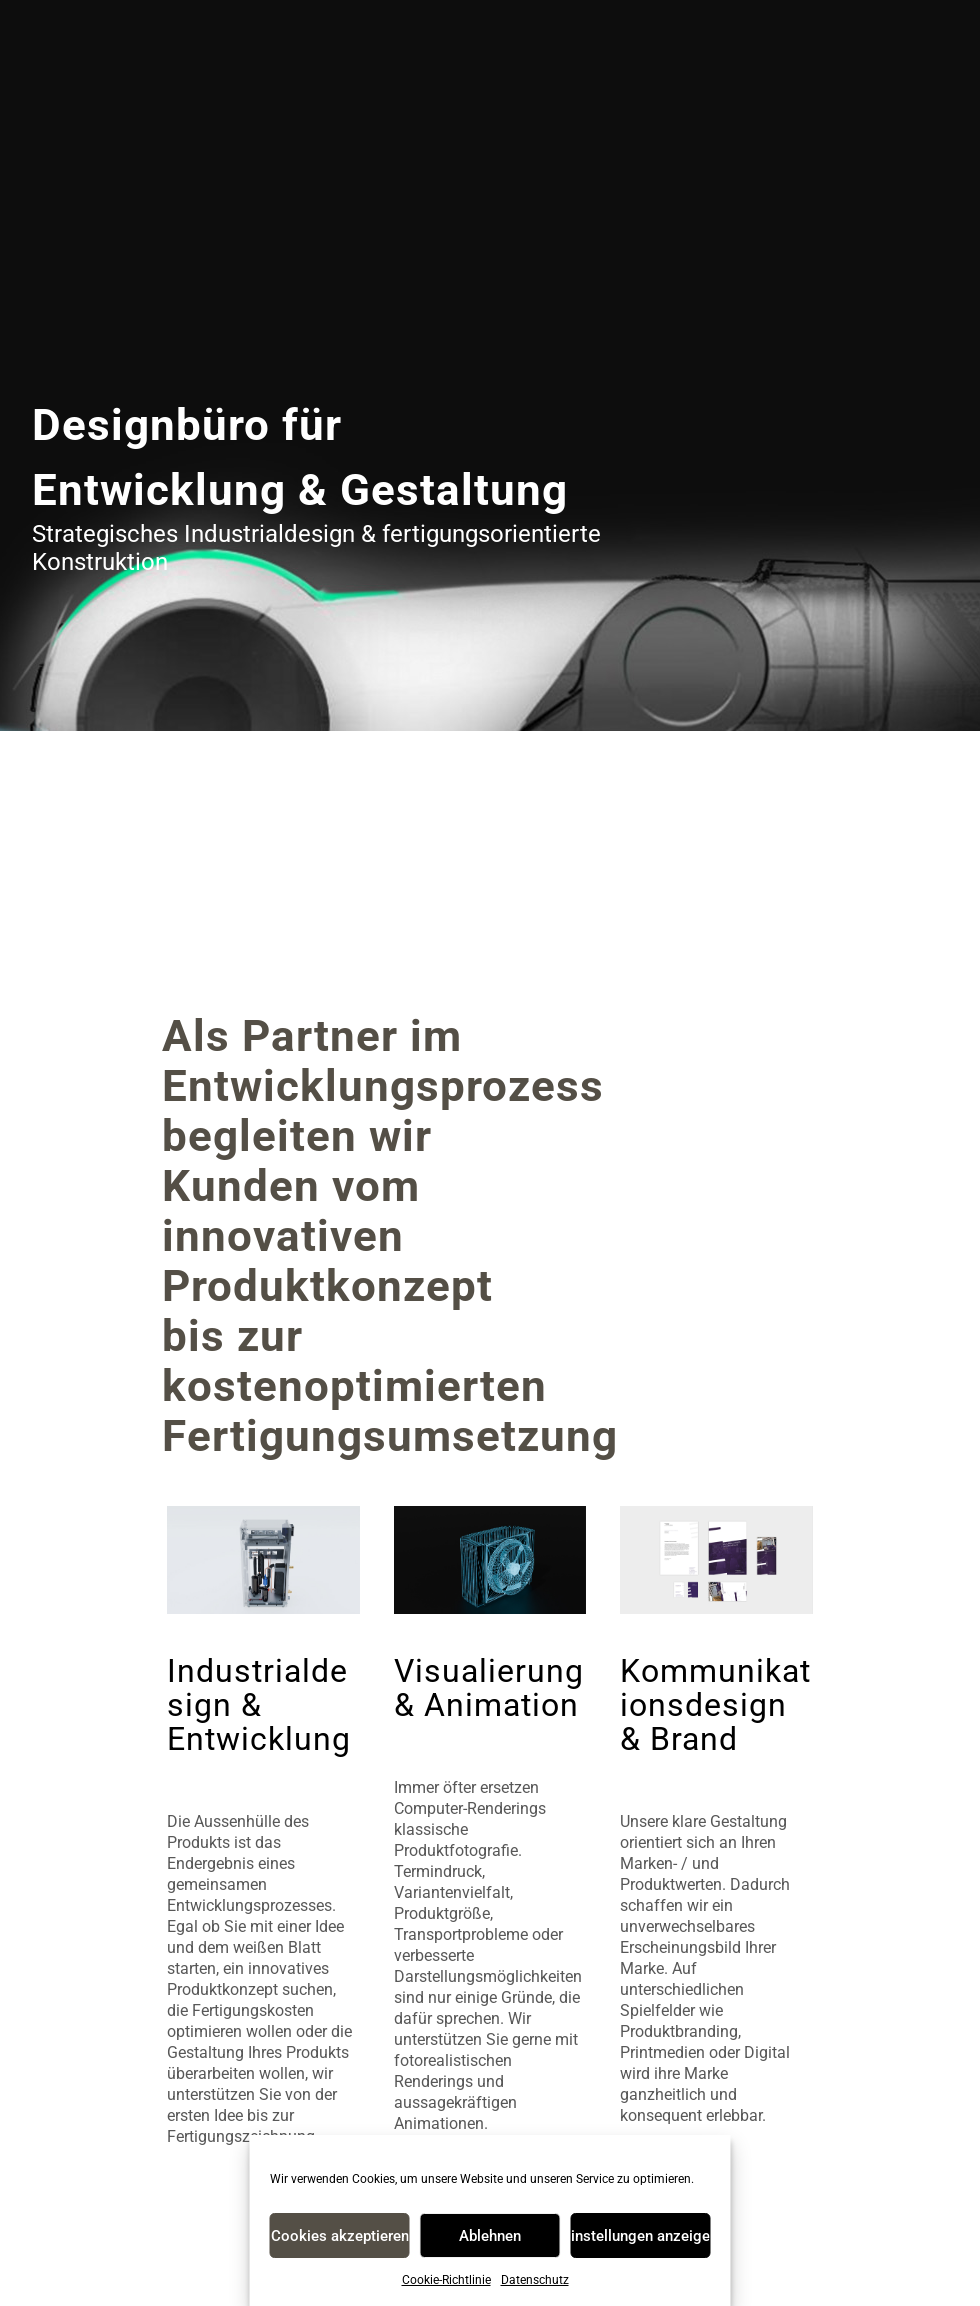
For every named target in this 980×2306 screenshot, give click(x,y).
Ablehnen (490, 2236)
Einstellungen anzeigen (640, 2236)
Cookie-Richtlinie (446, 2280)
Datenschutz (535, 2280)
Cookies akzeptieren (340, 2236)
